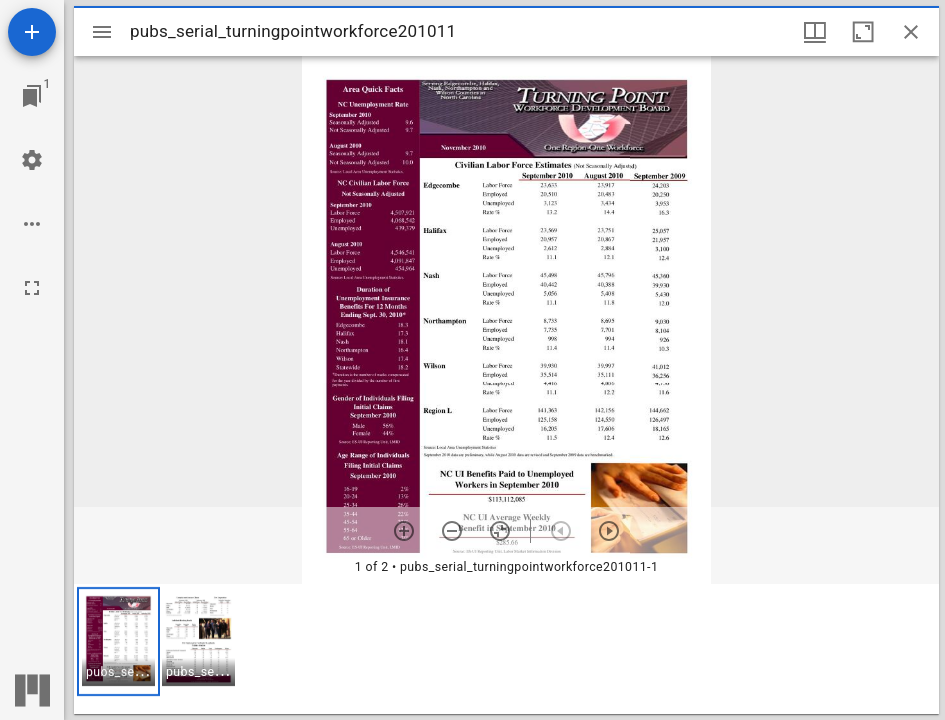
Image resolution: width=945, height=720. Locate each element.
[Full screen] (32, 288)
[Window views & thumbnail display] (815, 32)
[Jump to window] (32, 96)
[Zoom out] (452, 531)
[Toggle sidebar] (102, 32)
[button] (118, 641)
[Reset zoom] (500, 531)
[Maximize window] (863, 32)
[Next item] (609, 531)
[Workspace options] (32, 224)
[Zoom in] (404, 531)
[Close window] (911, 32)
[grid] (506, 649)
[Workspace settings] (32, 160)
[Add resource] (32, 32)
